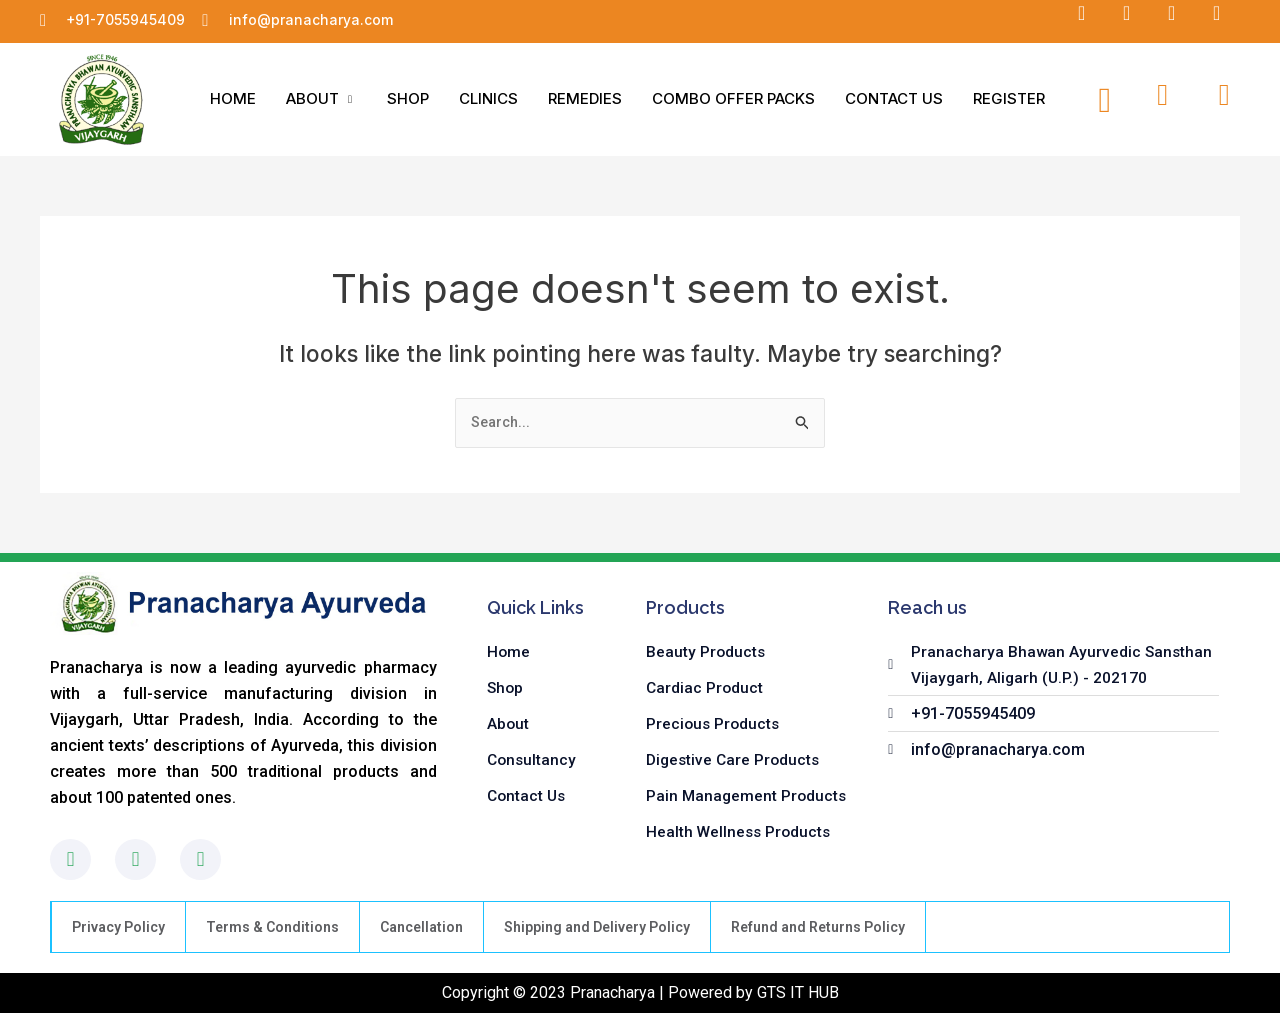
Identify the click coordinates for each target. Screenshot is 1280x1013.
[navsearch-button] (1105, 99)
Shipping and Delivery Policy (597, 927)
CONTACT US (894, 98)
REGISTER (1009, 98)
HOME (233, 98)
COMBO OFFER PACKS (733, 98)
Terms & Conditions (272, 927)
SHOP (408, 98)
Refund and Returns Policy (818, 927)
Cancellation (421, 927)
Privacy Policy (118, 927)
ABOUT (321, 98)
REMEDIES (585, 98)
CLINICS (488, 98)
